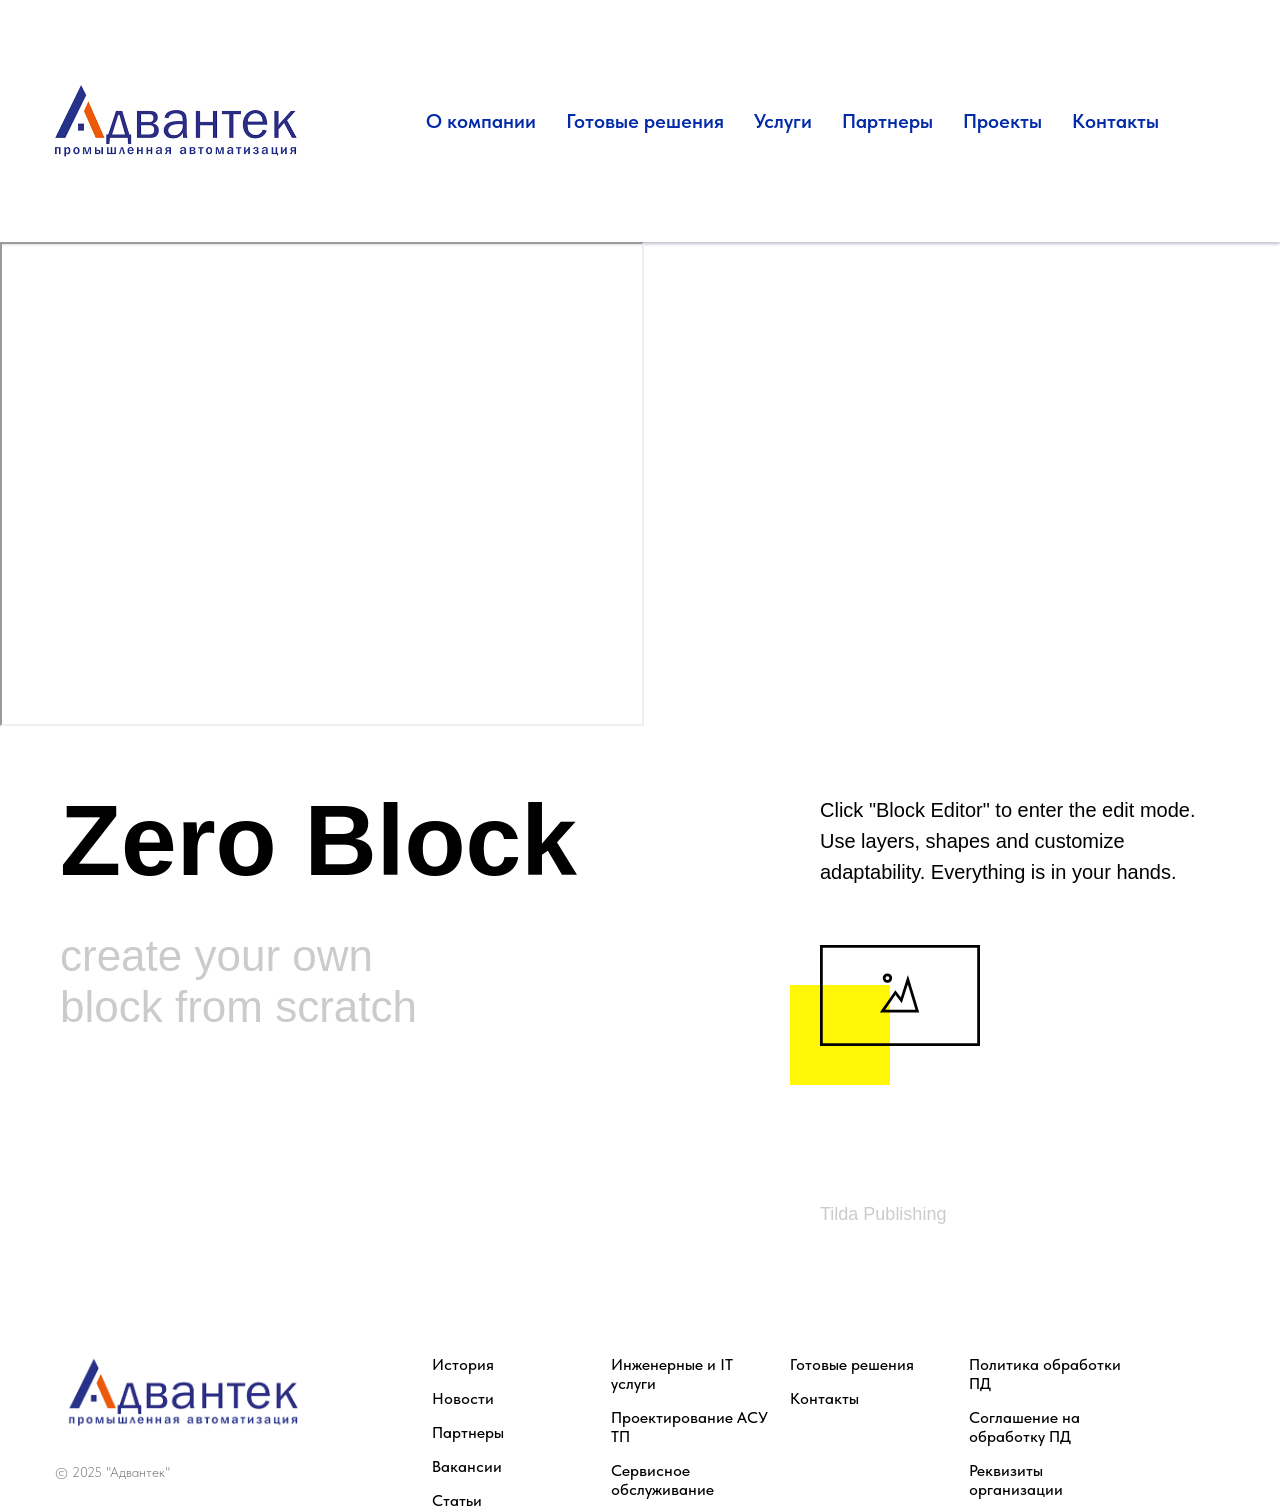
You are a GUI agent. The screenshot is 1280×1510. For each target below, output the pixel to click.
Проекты (1002, 121)
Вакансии (467, 1466)
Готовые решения (645, 121)
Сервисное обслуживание (662, 1480)
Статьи (457, 1500)
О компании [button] (481, 121)
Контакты (1115, 121)
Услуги (783, 121)
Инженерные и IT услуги (672, 1374)
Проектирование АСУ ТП (689, 1427)
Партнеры (887, 121)
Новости (463, 1398)
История (463, 1364)
